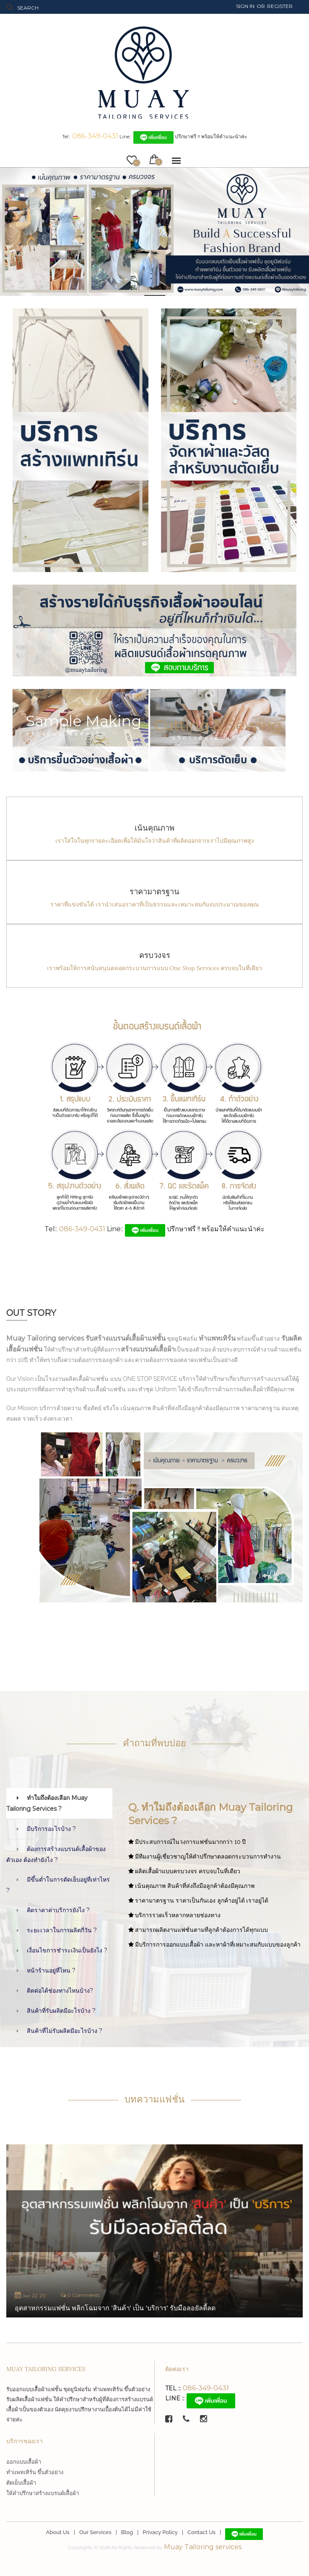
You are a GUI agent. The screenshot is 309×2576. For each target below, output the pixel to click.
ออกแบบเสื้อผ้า (23, 2462)
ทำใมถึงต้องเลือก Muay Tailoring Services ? (47, 1803)
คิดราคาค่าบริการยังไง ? (58, 1910)
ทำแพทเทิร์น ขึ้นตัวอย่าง (34, 2472)
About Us (58, 2532)
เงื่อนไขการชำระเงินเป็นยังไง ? (67, 1950)
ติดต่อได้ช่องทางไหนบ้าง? (60, 1990)
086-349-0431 (95, 136)
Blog (127, 2532)
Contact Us (201, 2532)
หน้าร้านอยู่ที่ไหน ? (51, 1970)
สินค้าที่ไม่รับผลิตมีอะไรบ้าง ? (64, 2031)
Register (280, 6)
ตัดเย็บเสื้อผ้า (21, 2483)
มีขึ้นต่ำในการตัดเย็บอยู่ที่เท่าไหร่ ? (58, 1885)
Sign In (245, 6)
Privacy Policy (160, 2532)
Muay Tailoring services (202, 2547)
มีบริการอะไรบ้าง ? (51, 1829)
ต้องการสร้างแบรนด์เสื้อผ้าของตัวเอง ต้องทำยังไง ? (56, 1854)
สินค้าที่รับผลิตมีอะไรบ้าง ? (61, 2010)
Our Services (95, 2532)
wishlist (134, 161)
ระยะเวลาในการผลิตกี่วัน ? (62, 1930)
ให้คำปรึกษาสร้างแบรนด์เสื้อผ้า (42, 2493)
